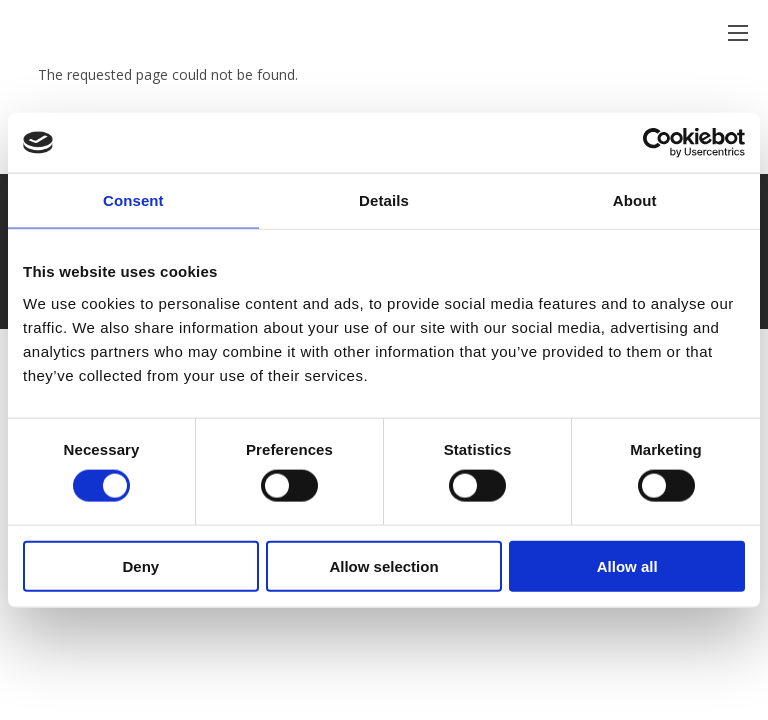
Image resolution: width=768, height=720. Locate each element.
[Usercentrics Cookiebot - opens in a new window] (657, 143)
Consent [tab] (133, 200)
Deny (140, 565)
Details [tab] (384, 200)
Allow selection (383, 565)
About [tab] (635, 200)
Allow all (627, 565)
